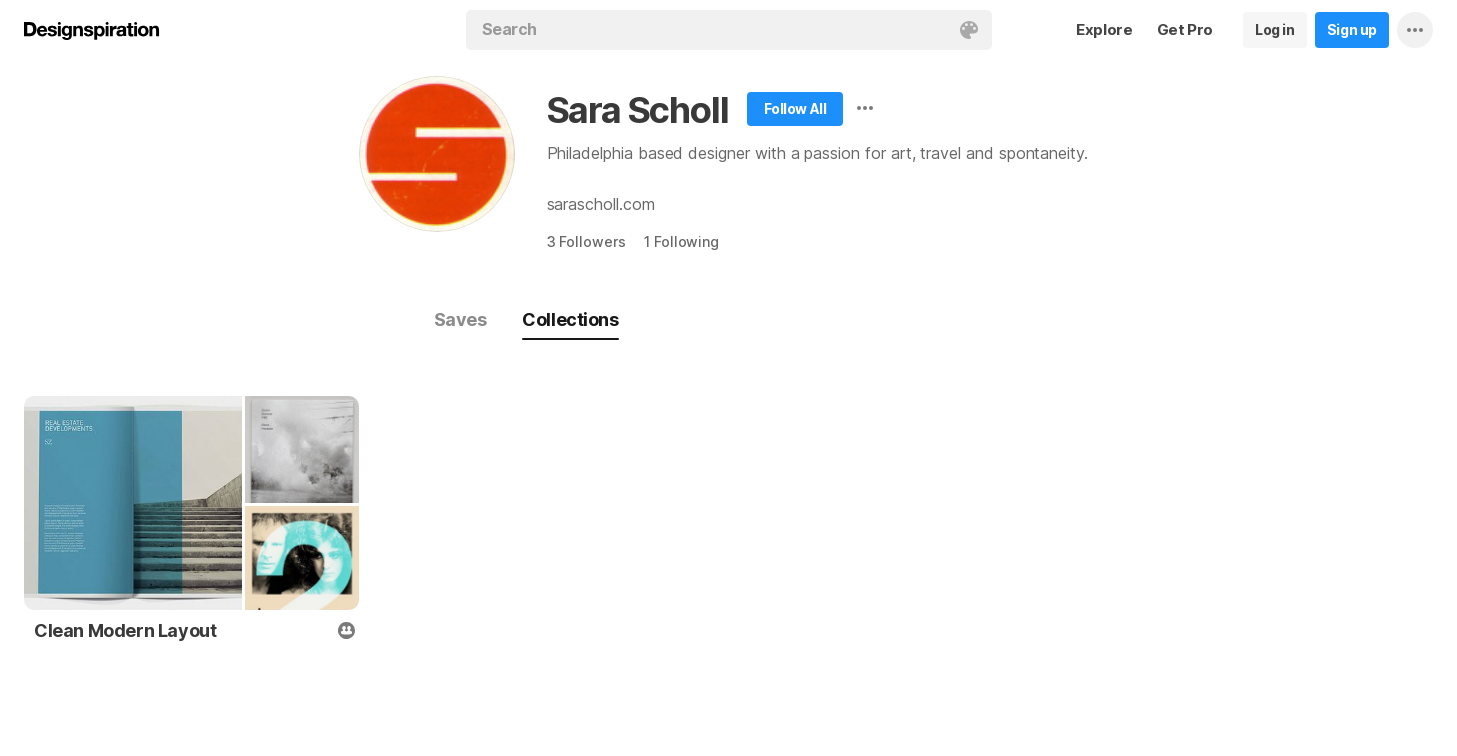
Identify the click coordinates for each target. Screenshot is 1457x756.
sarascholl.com (601, 204)
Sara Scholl (638, 110)
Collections (570, 319)
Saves (460, 319)
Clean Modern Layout (125, 630)
